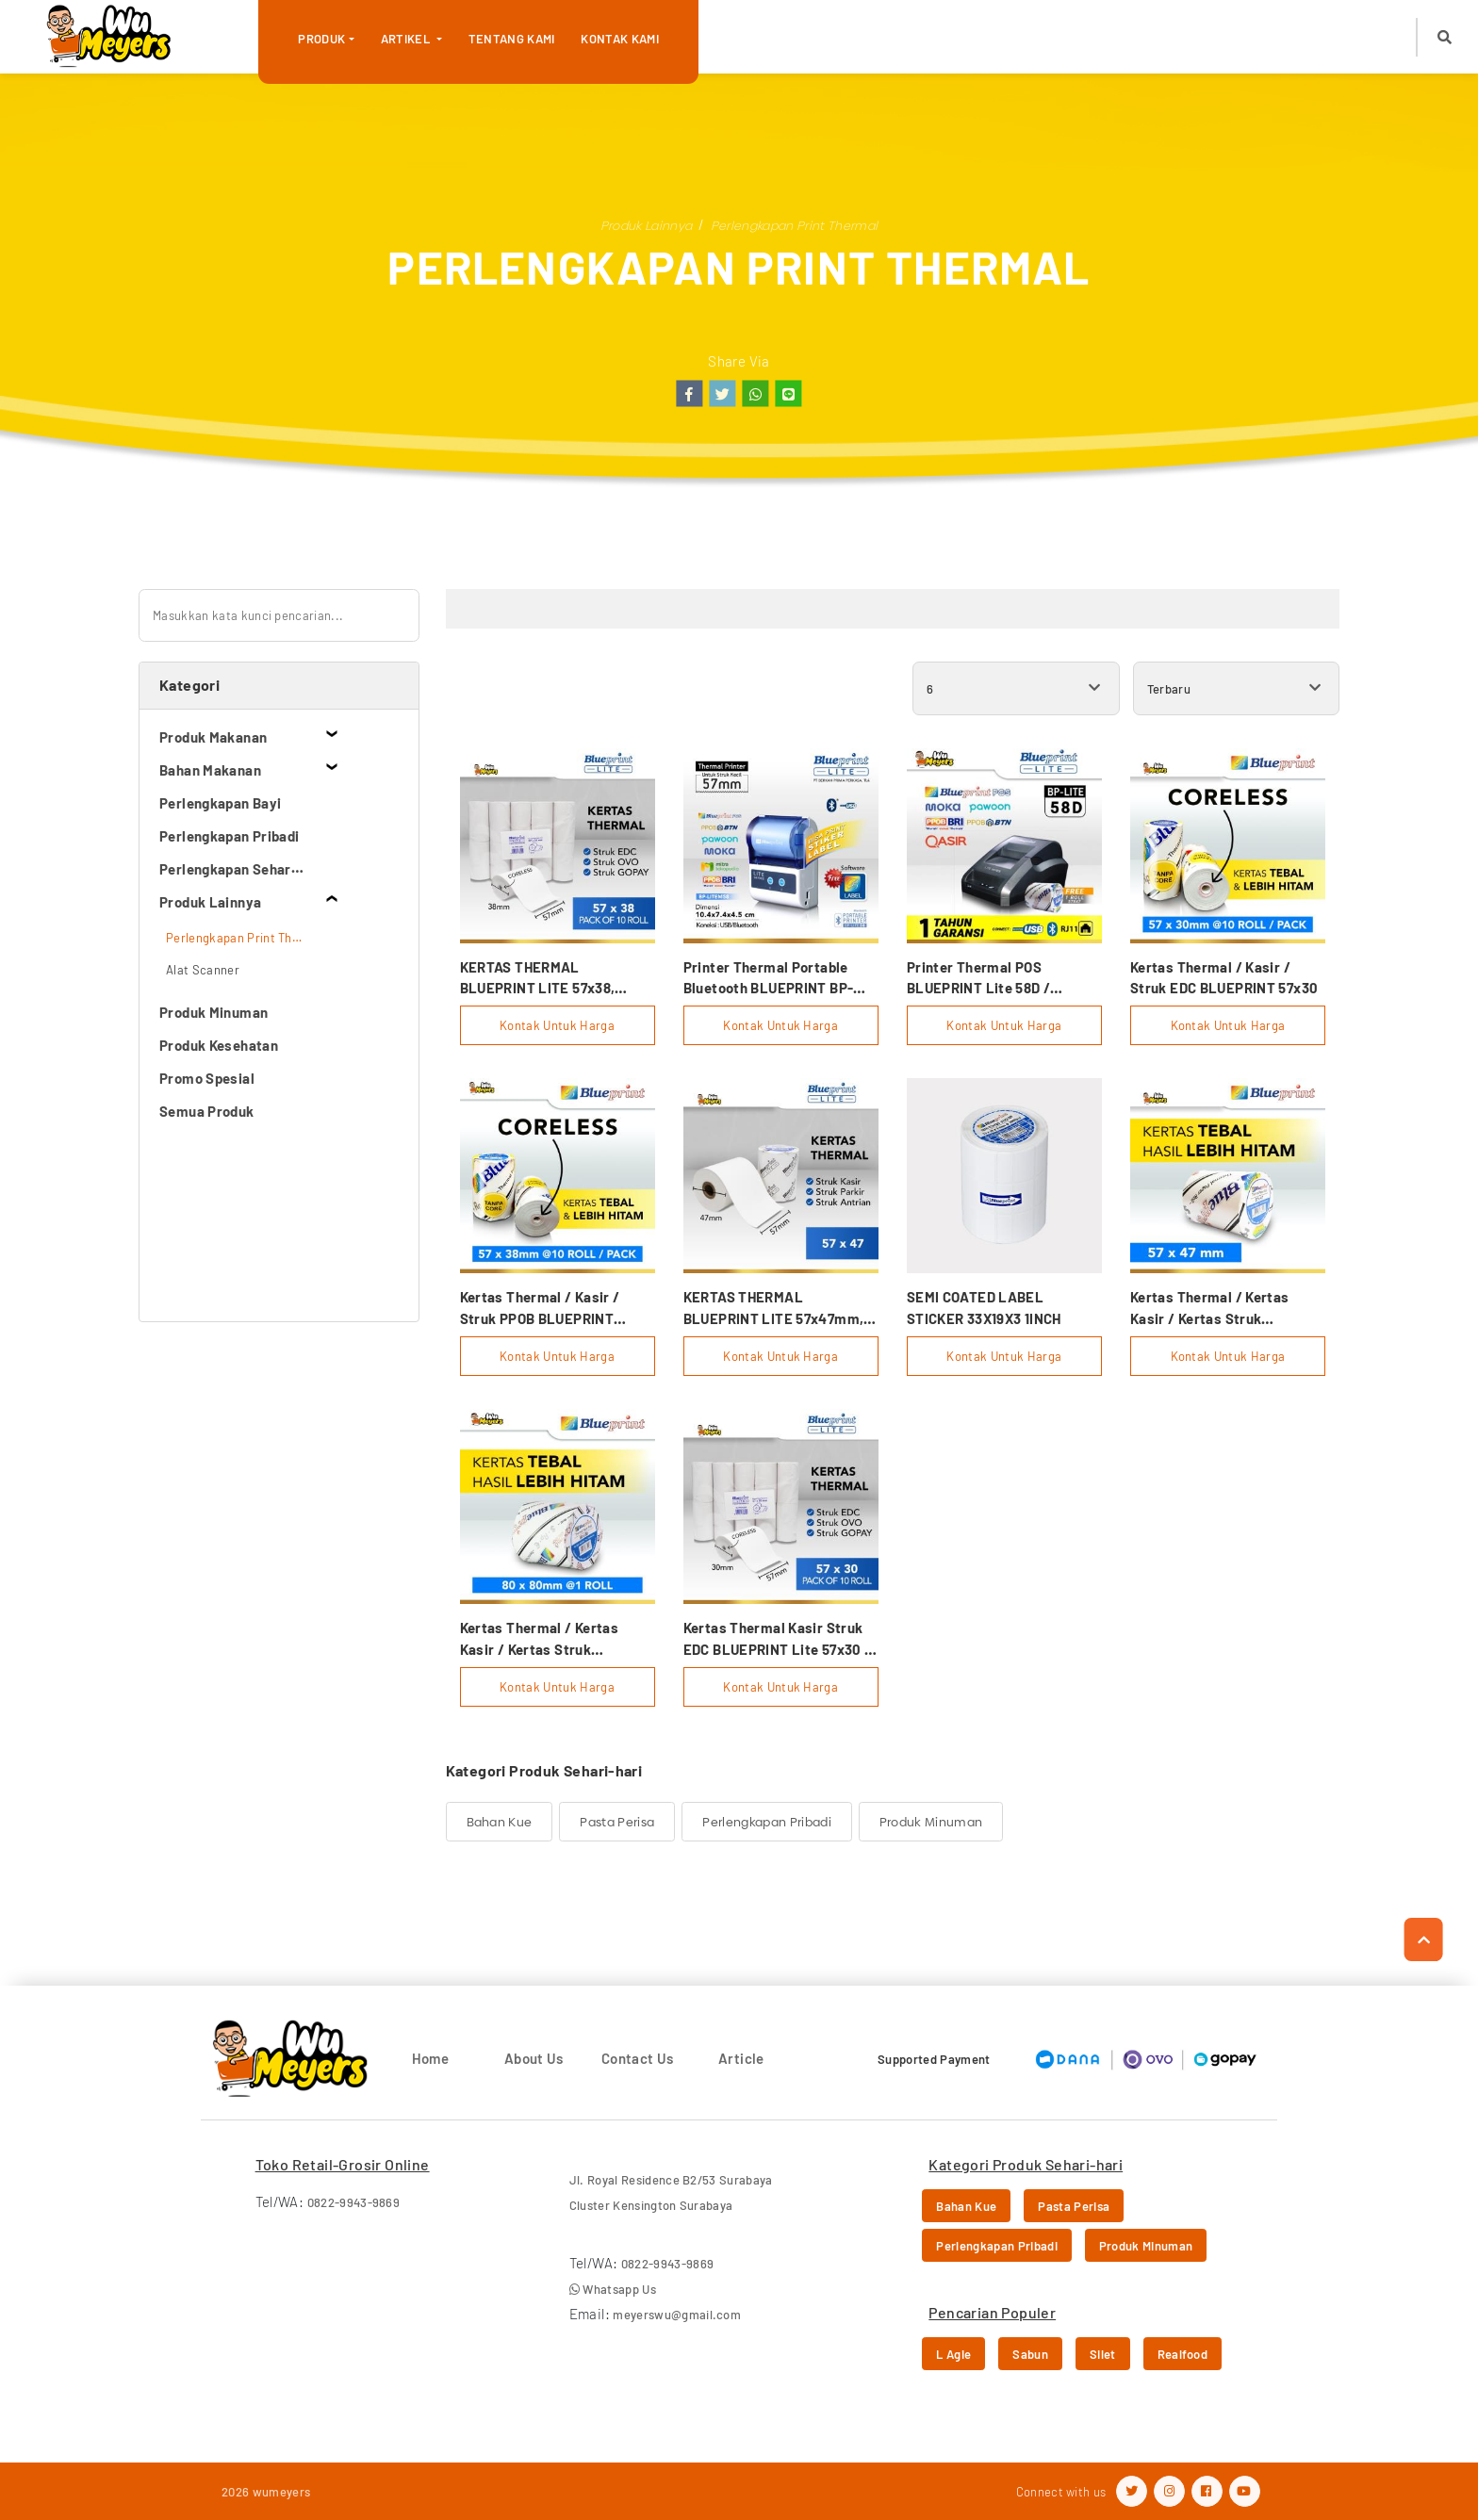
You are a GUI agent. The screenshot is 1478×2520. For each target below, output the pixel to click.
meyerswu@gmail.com (677, 2314)
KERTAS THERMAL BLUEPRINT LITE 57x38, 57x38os (538, 978)
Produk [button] (321, 38)
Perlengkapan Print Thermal (794, 225)
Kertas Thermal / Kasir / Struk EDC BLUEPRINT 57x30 (1224, 977)
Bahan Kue (500, 1821)
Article (741, 2058)
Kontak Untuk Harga (557, 1025)
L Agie (953, 2354)
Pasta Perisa (617, 1821)
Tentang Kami (511, 38)
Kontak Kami (620, 38)
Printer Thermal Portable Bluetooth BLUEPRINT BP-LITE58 (768, 978)
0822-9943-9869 (354, 2202)
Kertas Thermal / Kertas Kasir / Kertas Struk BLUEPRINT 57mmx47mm (1214, 1308)
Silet (1103, 2354)
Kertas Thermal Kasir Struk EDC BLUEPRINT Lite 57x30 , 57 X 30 (776, 1639)
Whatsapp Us (612, 2289)
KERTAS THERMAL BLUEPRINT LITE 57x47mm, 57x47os (773, 1308)
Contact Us (637, 2058)
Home (431, 2058)
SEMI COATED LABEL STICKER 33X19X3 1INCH (984, 1307)
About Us (534, 2058)
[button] (1444, 37)
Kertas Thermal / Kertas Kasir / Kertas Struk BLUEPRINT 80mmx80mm (545, 1639)
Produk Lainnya (646, 225)
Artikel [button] (407, 38)
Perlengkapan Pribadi (766, 1821)
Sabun (1030, 2354)
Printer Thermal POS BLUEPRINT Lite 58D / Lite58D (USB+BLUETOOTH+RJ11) (986, 978)
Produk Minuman (931, 1821)
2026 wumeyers (266, 2491)
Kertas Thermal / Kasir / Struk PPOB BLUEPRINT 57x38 (540, 1308)
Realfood (1183, 2354)
